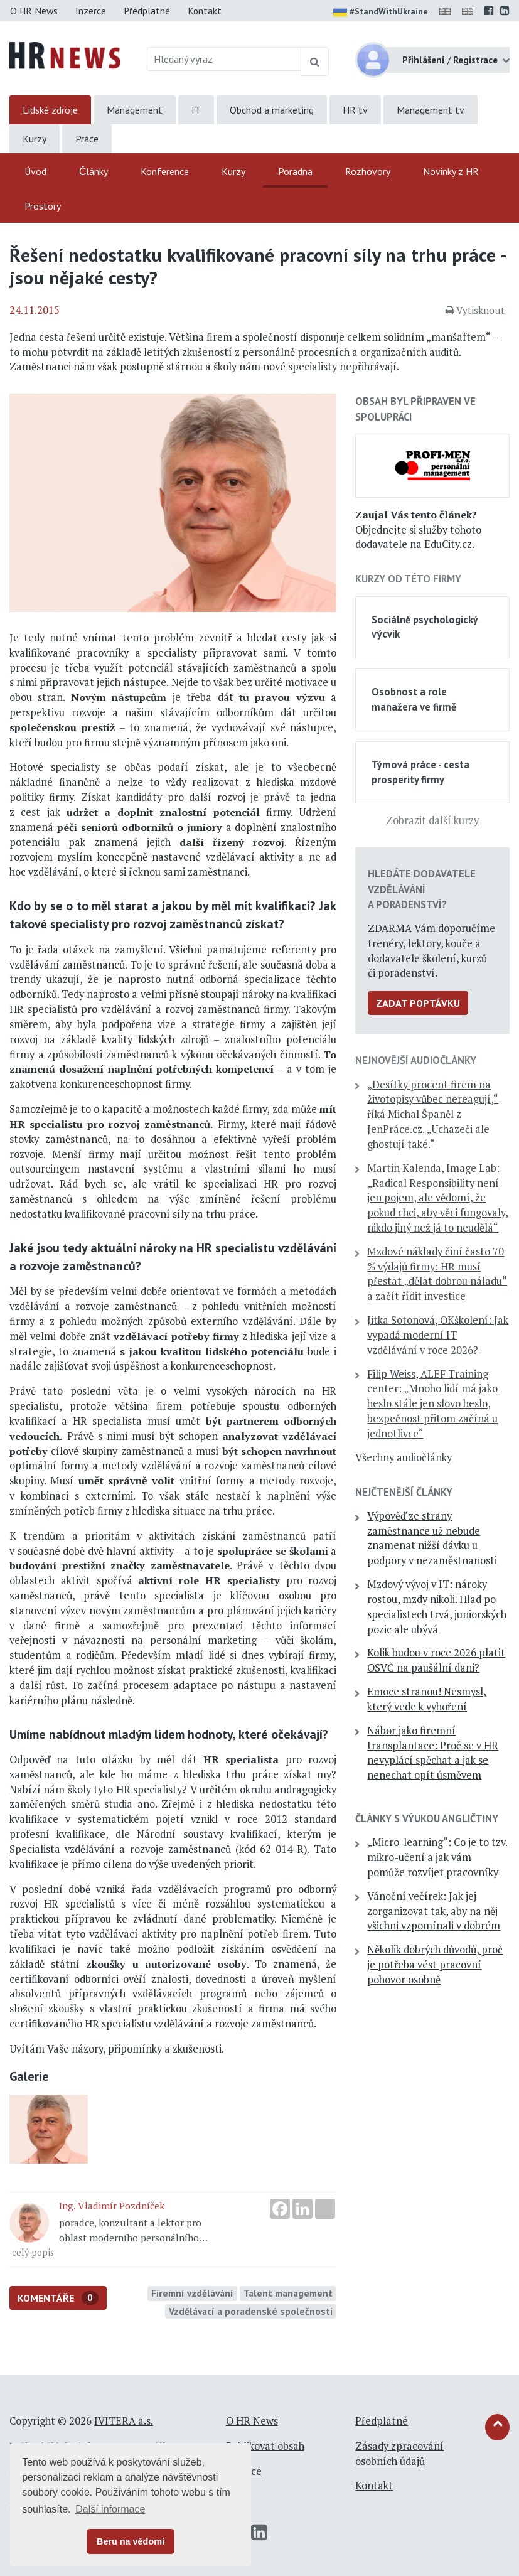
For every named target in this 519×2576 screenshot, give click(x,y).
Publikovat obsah (265, 2446)
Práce (87, 138)
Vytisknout (475, 310)
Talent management (288, 2293)
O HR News (34, 10)
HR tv (355, 110)
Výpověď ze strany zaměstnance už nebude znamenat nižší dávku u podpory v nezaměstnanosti (432, 1538)
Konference (165, 171)
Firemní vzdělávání (192, 2293)
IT (196, 110)
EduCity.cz (448, 544)
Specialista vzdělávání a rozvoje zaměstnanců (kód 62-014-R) (158, 1849)
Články (93, 171)
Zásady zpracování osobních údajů (399, 2453)
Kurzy (34, 138)
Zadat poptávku (418, 1003)
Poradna (295, 171)
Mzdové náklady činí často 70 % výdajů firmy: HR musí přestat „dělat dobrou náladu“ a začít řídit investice (437, 1274)
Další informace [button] (110, 2509)
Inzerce (90, 10)
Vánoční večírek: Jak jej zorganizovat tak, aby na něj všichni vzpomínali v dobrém (433, 1911)
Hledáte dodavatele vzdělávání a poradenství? (422, 889)
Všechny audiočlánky (403, 1457)
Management (135, 110)
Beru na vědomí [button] (130, 2541)
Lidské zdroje (50, 110)
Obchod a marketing (272, 110)
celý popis (33, 2252)
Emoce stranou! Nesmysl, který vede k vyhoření (426, 1699)
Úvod (35, 171)
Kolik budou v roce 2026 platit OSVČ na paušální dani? (436, 1660)
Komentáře (58, 2298)
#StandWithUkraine (380, 12)
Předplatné (147, 10)
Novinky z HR (451, 171)
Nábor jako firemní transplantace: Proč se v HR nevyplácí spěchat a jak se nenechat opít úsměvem (432, 1753)
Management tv (430, 110)
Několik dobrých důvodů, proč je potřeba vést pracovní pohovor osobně (435, 1965)
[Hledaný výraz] (224, 59)
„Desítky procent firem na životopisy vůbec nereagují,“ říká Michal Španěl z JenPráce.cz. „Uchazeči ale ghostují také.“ (432, 1114)
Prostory (42, 206)
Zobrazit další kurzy (432, 820)
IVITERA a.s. (123, 2421)
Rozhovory (367, 171)
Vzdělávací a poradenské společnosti (251, 2311)
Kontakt (205, 10)
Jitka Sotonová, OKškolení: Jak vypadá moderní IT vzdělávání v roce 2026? (437, 1335)
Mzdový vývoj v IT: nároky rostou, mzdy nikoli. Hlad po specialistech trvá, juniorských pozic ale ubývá (436, 1606)
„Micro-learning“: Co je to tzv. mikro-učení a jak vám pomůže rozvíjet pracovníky (437, 1857)
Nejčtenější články (403, 1492)
